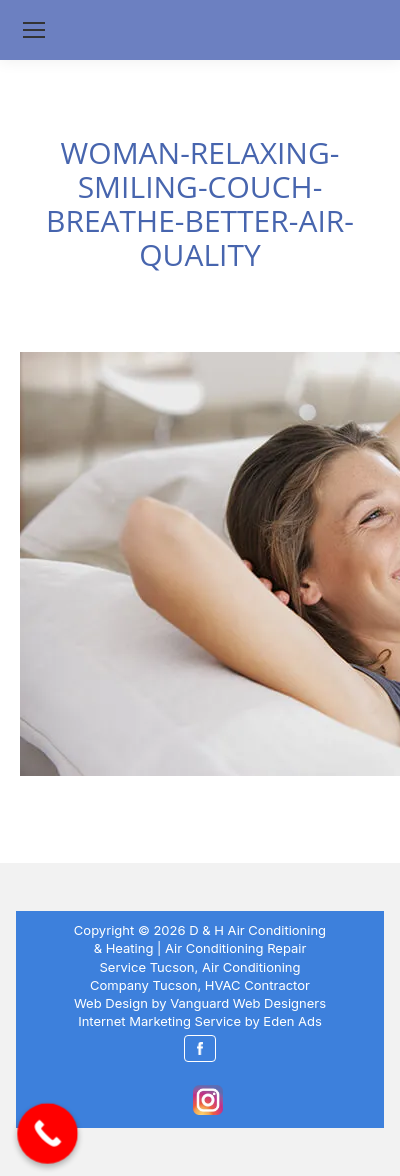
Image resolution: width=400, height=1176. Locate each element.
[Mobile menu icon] (34, 30)
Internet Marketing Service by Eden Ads (200, 1021)
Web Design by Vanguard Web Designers (200, 1003)
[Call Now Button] (47, 1133)
